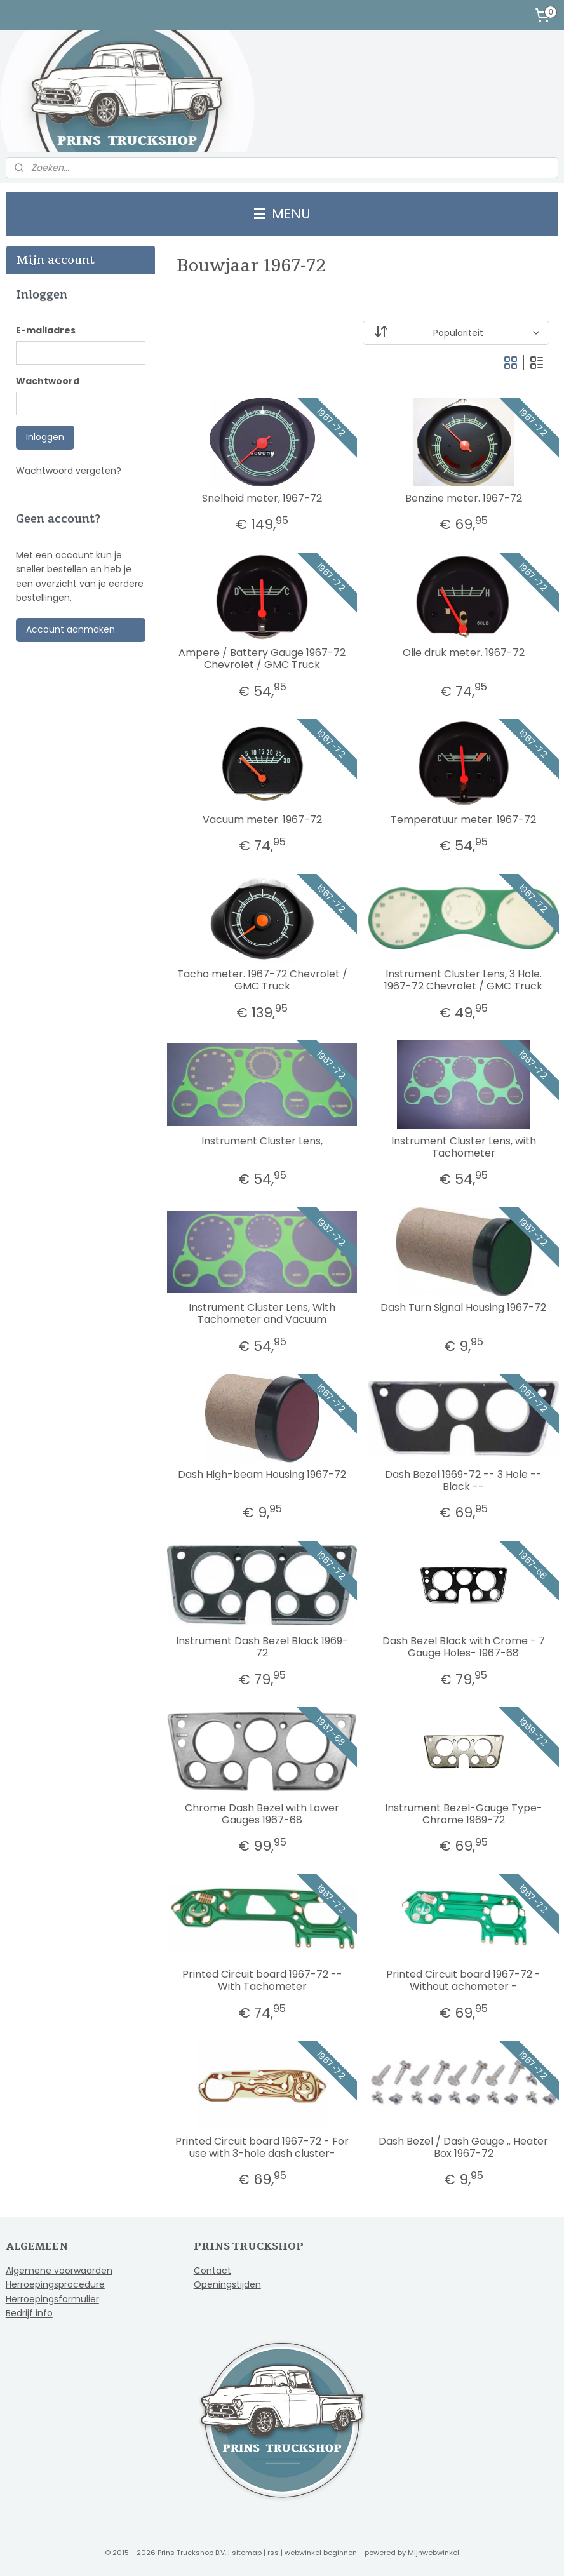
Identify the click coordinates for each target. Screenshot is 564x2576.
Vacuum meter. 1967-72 (261, 820)
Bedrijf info (29, 2313)
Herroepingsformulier (52, 2299)
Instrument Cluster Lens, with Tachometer (463, 1147)
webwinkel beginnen (321, 2552)
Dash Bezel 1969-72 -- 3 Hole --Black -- (463, 1480)
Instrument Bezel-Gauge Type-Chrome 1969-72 (463, 1814)
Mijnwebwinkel (433, 2552)
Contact (212, 2270)
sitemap (247, 2552)
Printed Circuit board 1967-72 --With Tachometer (262, 1980)
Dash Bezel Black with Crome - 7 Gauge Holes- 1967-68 (463, 1647)
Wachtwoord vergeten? (68, 470)
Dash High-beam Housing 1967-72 (262, 1474)
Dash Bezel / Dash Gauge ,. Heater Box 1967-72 (463, 2147)
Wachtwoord (47, 381)
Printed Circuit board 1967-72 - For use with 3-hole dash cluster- (262, 2147)
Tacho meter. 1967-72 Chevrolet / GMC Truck (262, 980)
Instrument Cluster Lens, (262, 1141)
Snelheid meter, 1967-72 (262, 498)
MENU (282, 214)
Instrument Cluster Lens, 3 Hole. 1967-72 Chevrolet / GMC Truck (463, 980)
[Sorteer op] (455, 332)
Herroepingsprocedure (55, 2284)
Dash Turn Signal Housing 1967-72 (463, 1307)
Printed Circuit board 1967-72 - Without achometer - (463, 1980)
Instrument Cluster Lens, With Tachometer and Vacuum (262, 1313)
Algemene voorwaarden (59, 2270)
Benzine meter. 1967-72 (463, 498)
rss (273, 2552)
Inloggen (45, 437)
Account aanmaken (70, 629)
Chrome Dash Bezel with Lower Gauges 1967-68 (262, 1814)
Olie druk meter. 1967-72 (463, 653)
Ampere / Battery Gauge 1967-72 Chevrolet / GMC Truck (262, 659)
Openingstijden (227, 2284)
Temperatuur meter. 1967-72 (463, 820)
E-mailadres (46, 330)
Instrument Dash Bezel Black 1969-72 (262, 1647)
